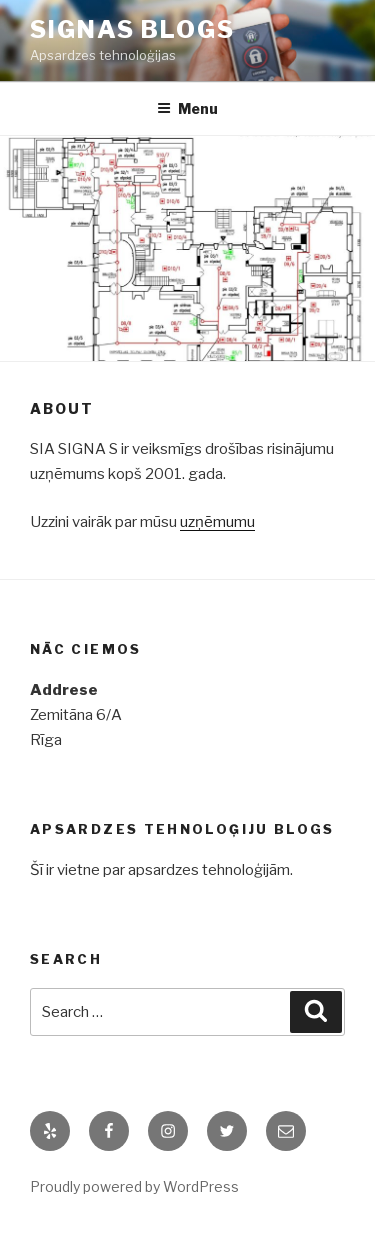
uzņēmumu (217, 522)
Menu (187, 108)
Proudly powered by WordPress (134, 1186)
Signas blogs (132, 29)
